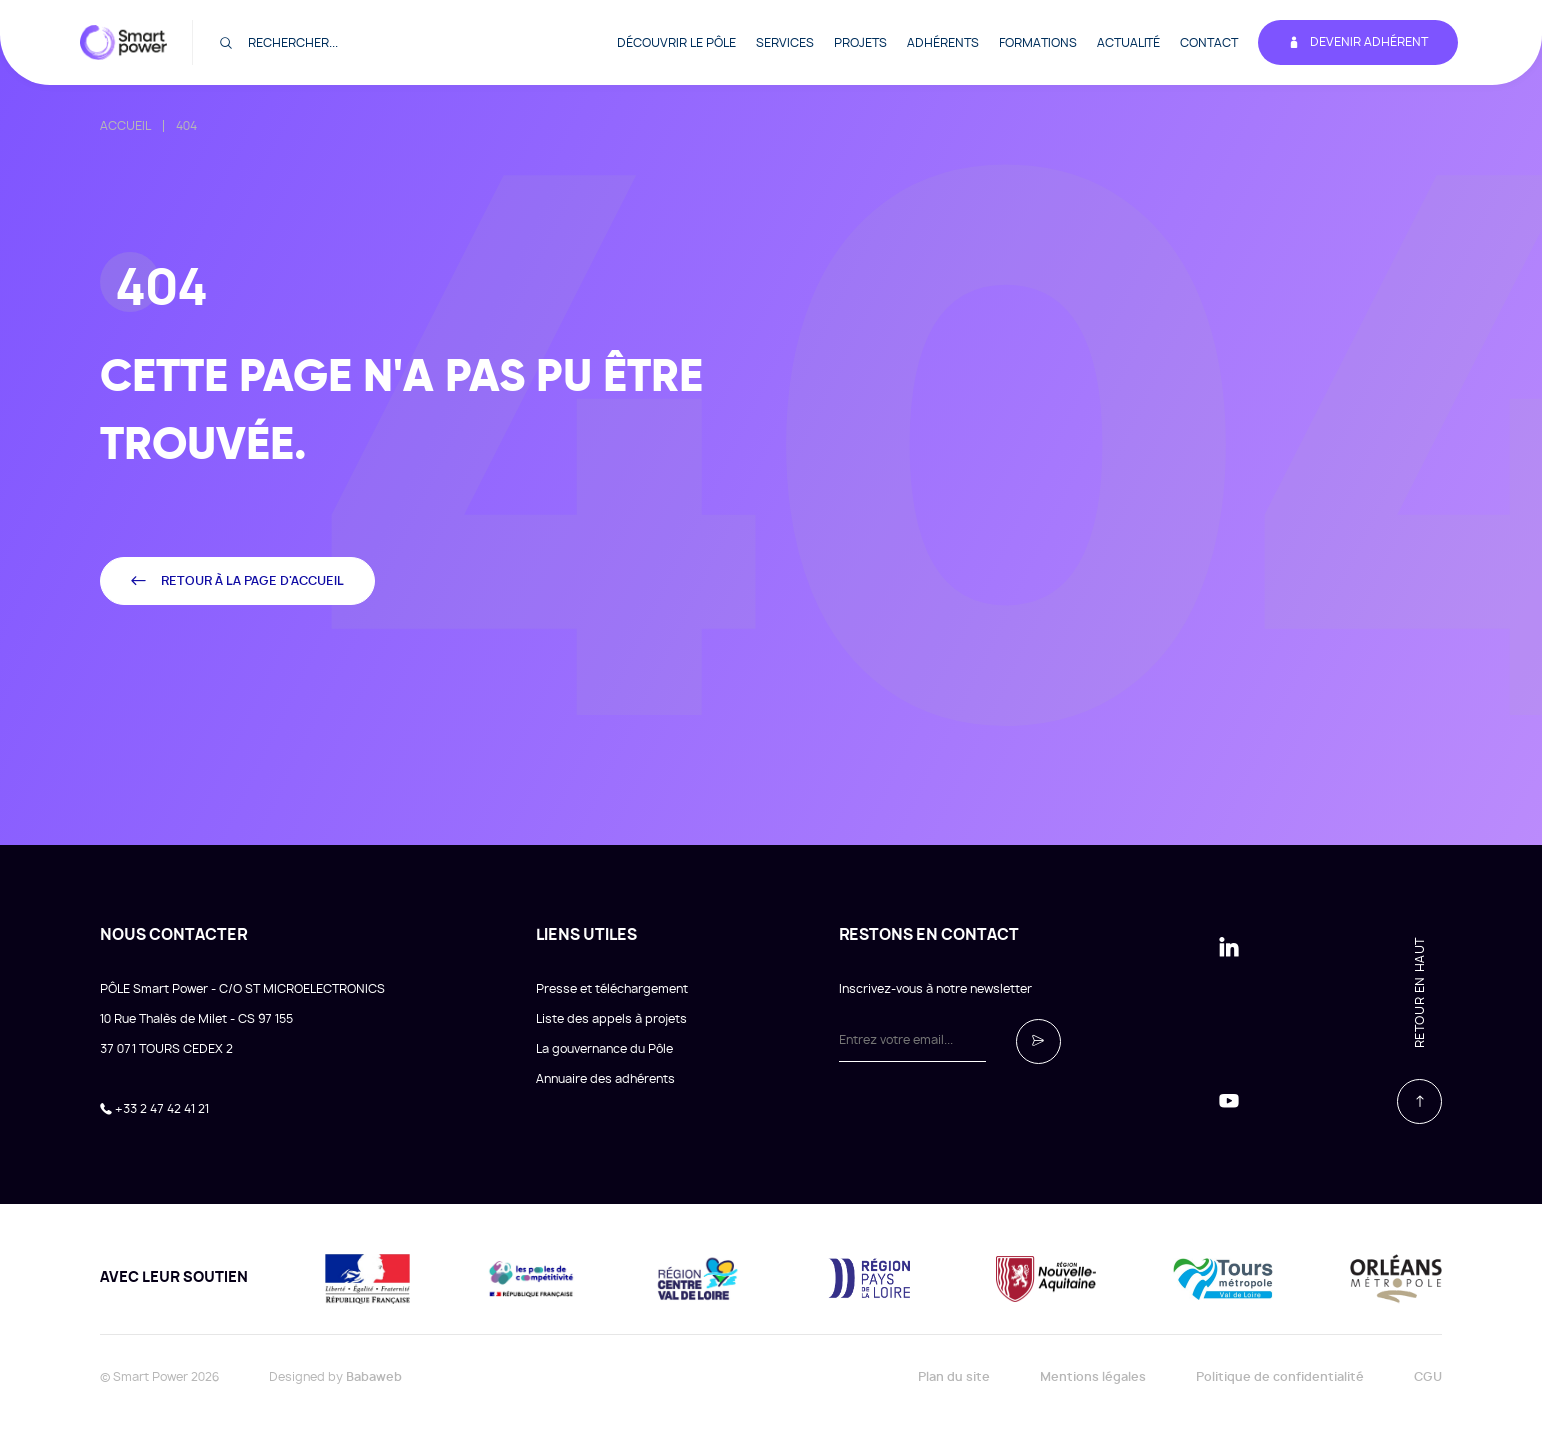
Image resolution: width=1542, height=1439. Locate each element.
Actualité (1128, 43)
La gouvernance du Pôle (604, 1049)
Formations (1038, 43)
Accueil (125, 126)
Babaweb (374, 1377)
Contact (1209, 43)
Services (785, 43)
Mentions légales (1093, 1377)
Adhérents (943, 43)
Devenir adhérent (1358, 42)
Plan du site (954, 1377)
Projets (860, 43)
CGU (1428, 1377)
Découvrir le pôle (676, 43)
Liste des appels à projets (611, 1019)
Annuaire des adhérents (605, 1079)
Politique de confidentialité (1280, 1377)
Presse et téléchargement (612, 989)
